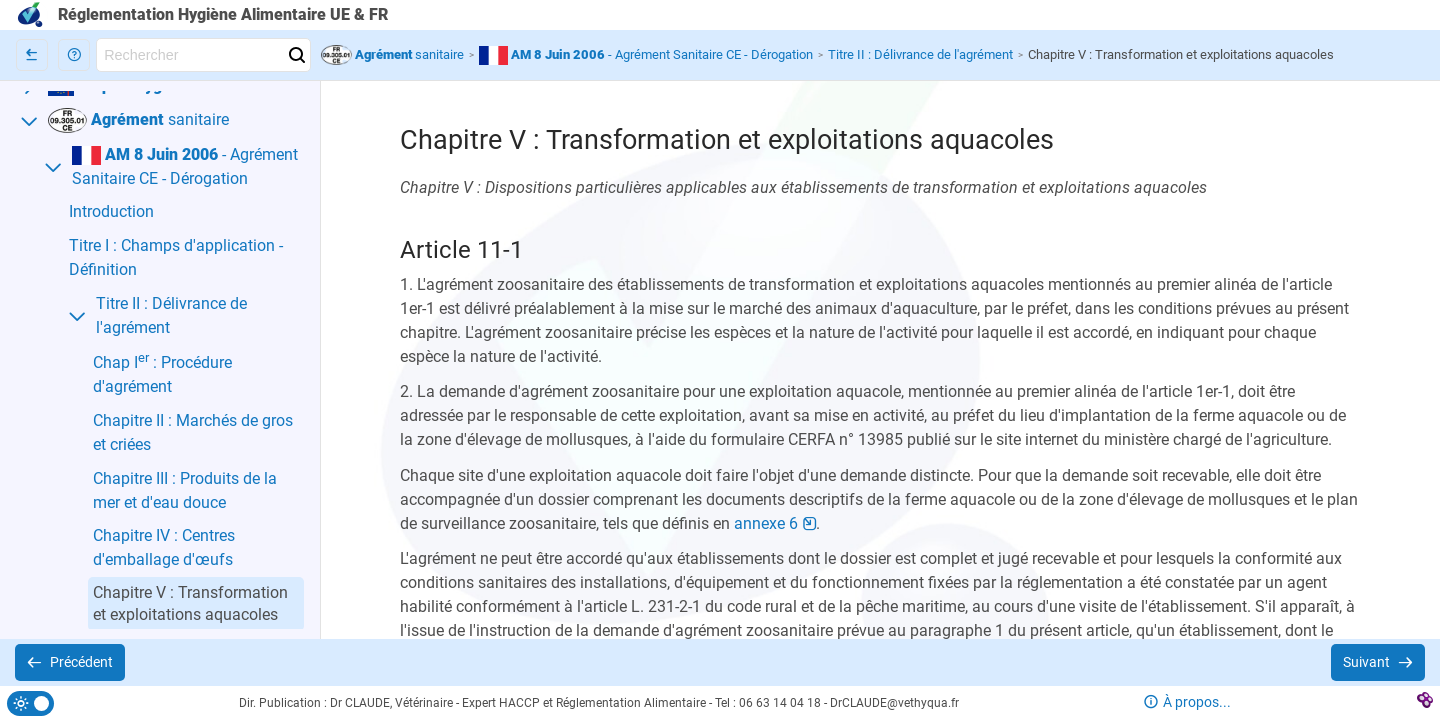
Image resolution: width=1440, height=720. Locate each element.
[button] (74, 55)
